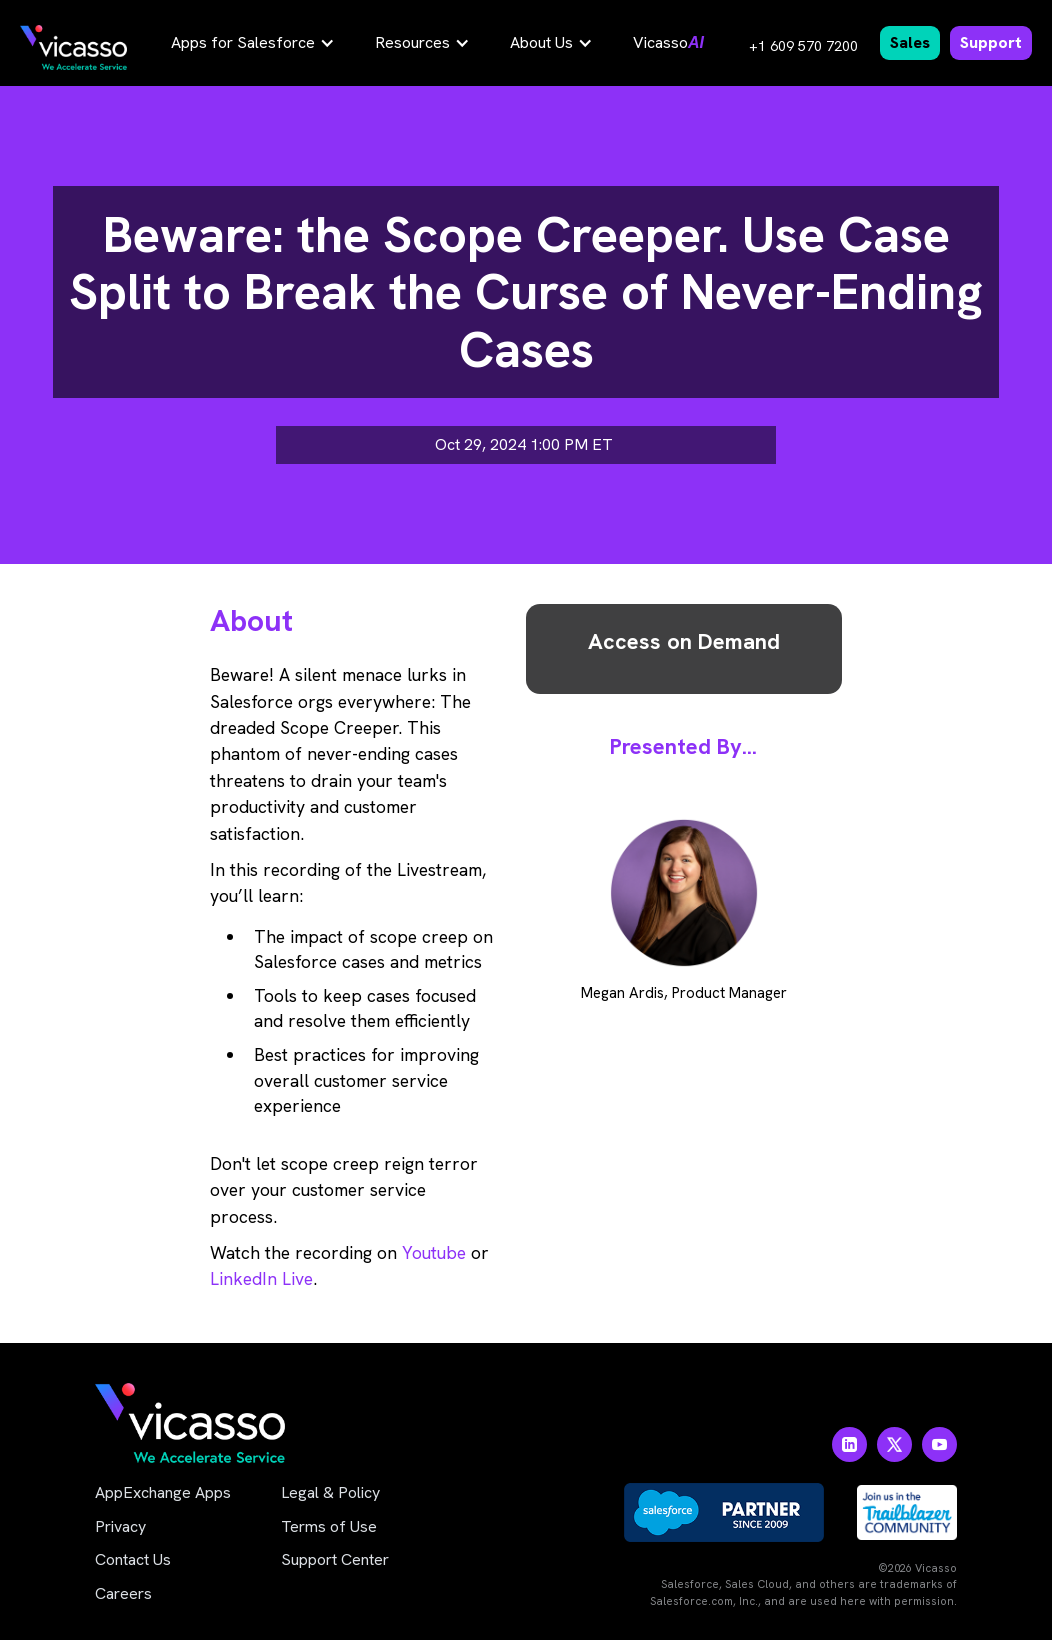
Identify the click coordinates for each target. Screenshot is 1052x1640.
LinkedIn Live (261, 1278)
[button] (253, 43)
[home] (73, 47)
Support (991, 42)
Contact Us (133, 1559)
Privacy (120, 1526)
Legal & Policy (330, 1492)
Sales (910, 42)
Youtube (434, 1252)
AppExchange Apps (163, 1492)
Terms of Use (329, 1526)
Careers (123, 1593)
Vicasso (668, 42)
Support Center (335, 1559)
